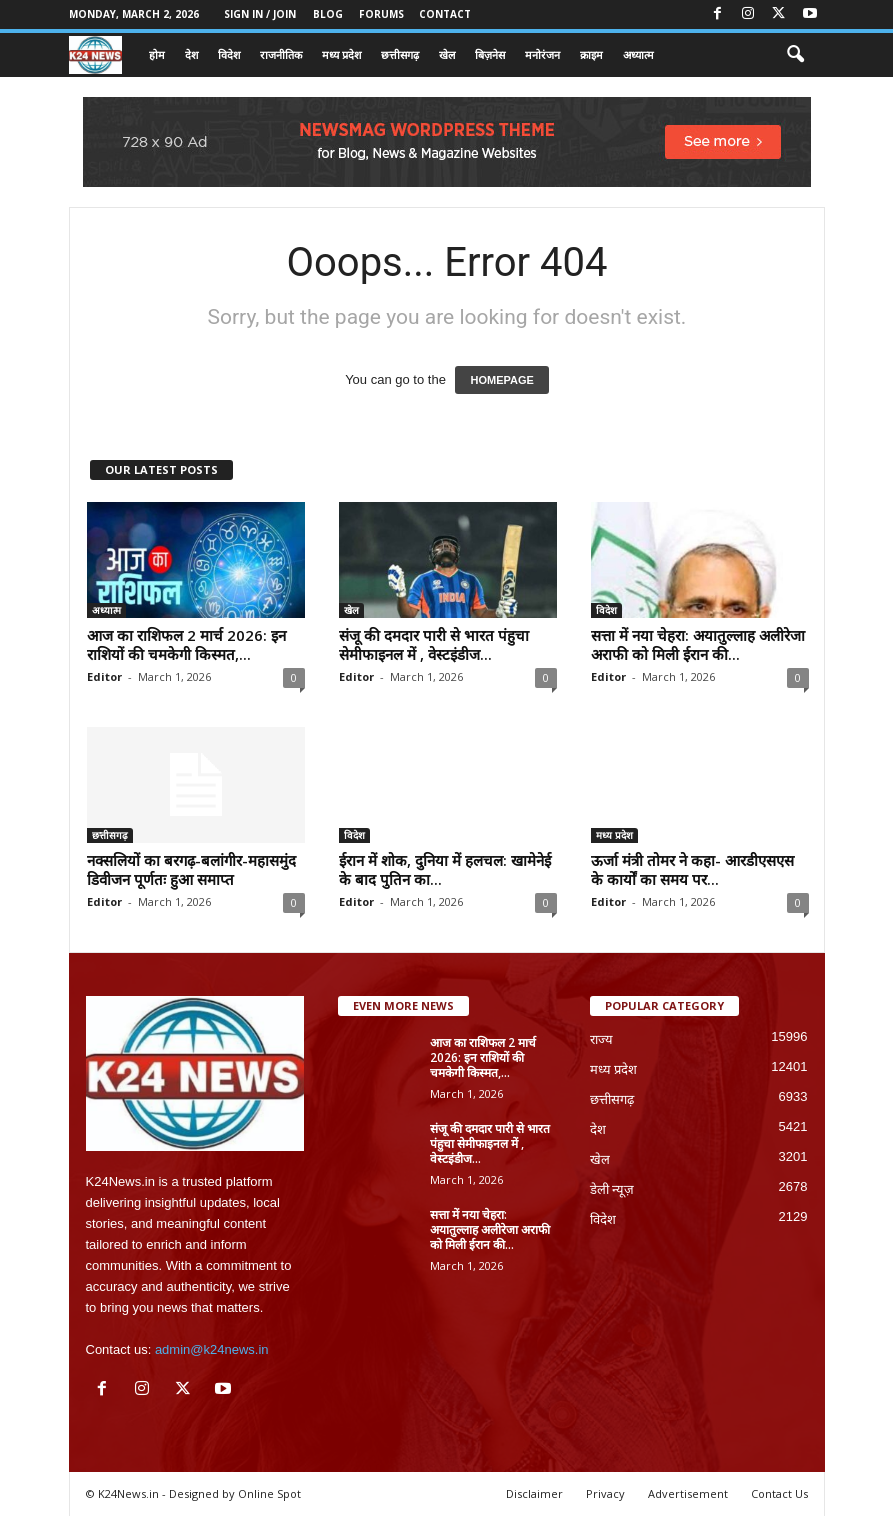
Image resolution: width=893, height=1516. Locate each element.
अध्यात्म (638, 54)
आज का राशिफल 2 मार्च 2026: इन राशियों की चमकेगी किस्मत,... (186, 644)
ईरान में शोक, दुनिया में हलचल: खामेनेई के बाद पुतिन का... (445, 869)
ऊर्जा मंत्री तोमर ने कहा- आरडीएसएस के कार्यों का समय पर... (692, 869)
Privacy (605, 1493)
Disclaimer (534, 1493)
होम (157, 54)
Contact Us (779, 1493)
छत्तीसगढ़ (400, 54)
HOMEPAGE (501, 380)
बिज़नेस (490, 54)
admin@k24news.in (212, 1349)
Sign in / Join (260, 14)
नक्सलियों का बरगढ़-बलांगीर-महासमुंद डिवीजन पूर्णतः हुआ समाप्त (191, 869)
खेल (447, 54)
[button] (795, 55)
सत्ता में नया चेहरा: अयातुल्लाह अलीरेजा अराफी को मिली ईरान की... (698, 644)
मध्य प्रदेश (341, 54)
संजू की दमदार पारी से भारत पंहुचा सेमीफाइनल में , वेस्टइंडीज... (434, 644)
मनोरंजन (542, 54)
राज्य (601, 1039)
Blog (328, 14)
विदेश (229, 54)
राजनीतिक (281, 54)
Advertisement (688, 1493)
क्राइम (591, 54)
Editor (104, 676)
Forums (381, 14)
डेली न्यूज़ (612, 1189)
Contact (445, 14)
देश (191, 54)
